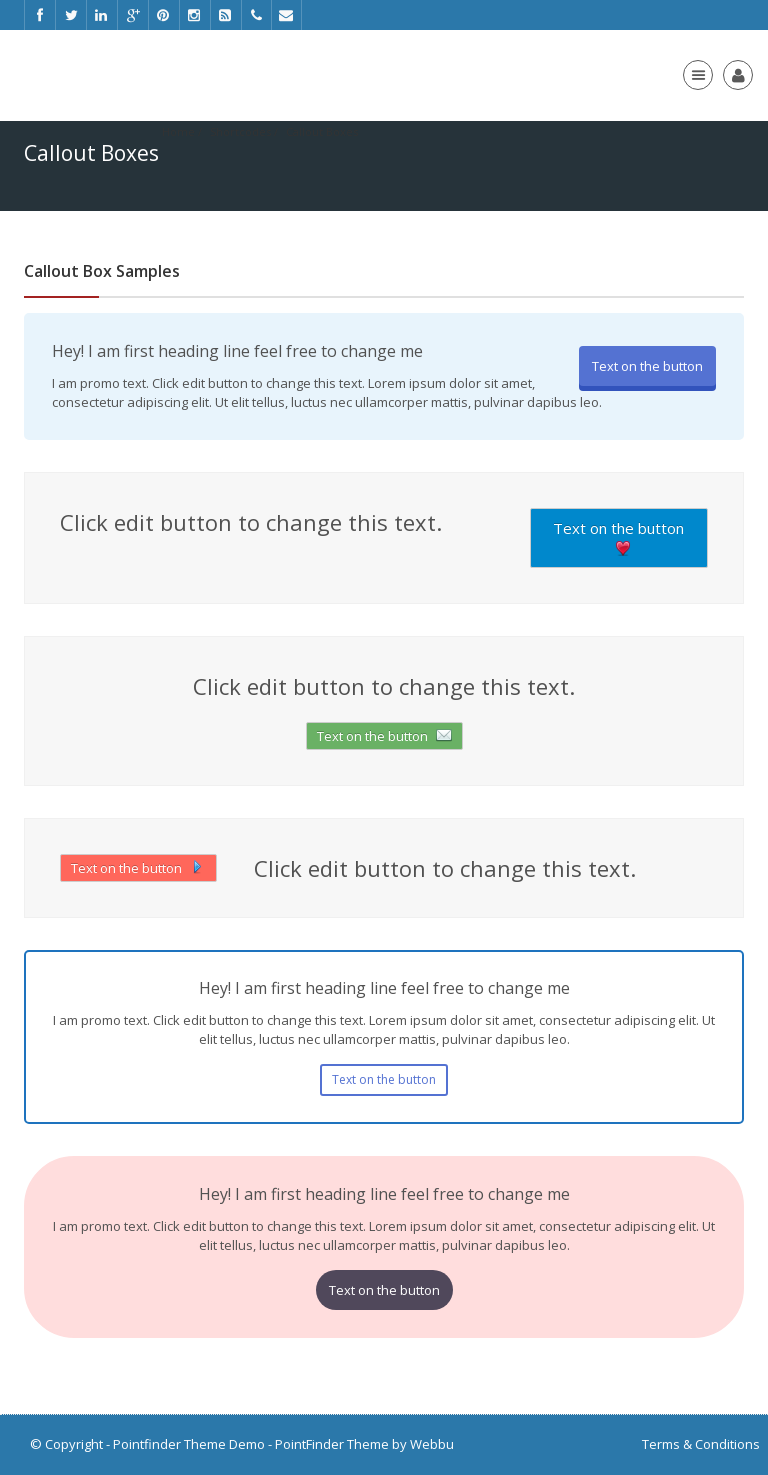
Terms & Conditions (701, 1444)
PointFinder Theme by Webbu (364, 1444)
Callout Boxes (322, 131)
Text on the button (647, 366)
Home (178, 131)
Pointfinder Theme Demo (189, 1444)
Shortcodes (240, 131)
